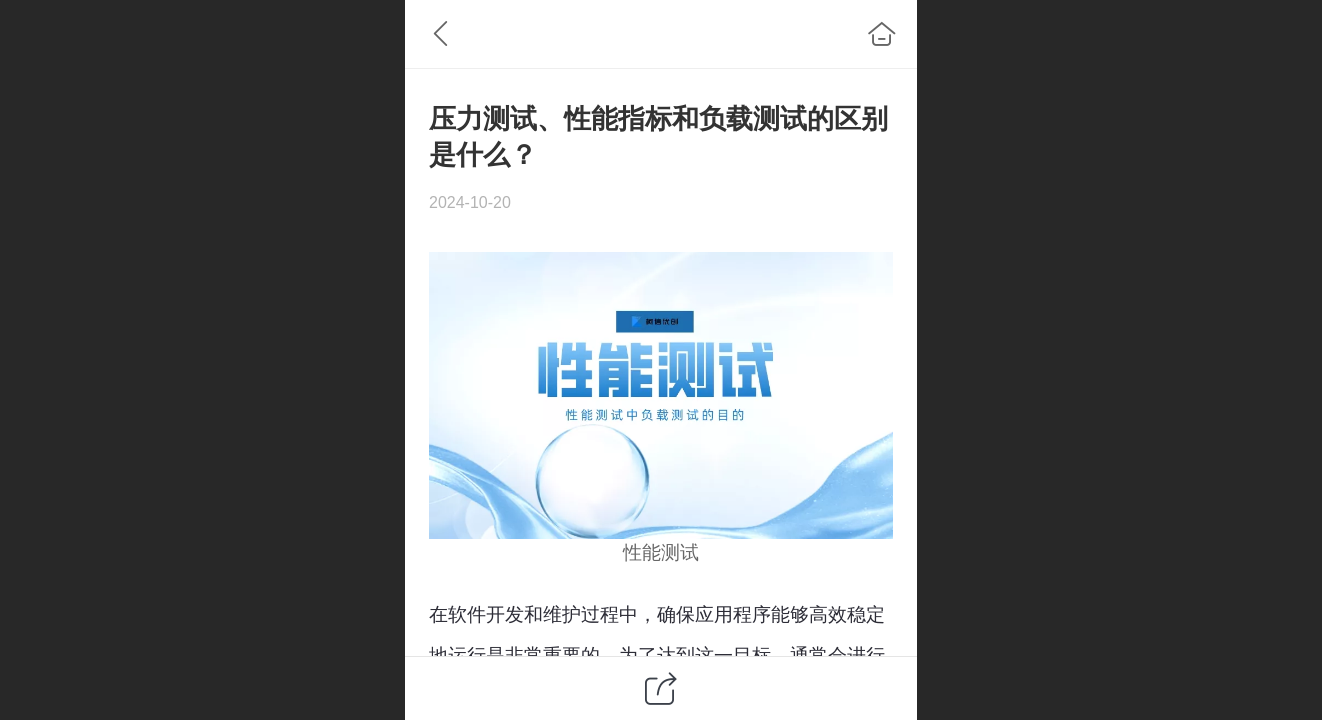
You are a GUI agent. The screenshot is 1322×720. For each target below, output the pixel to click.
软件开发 (486, 614)
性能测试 (661, 552)
